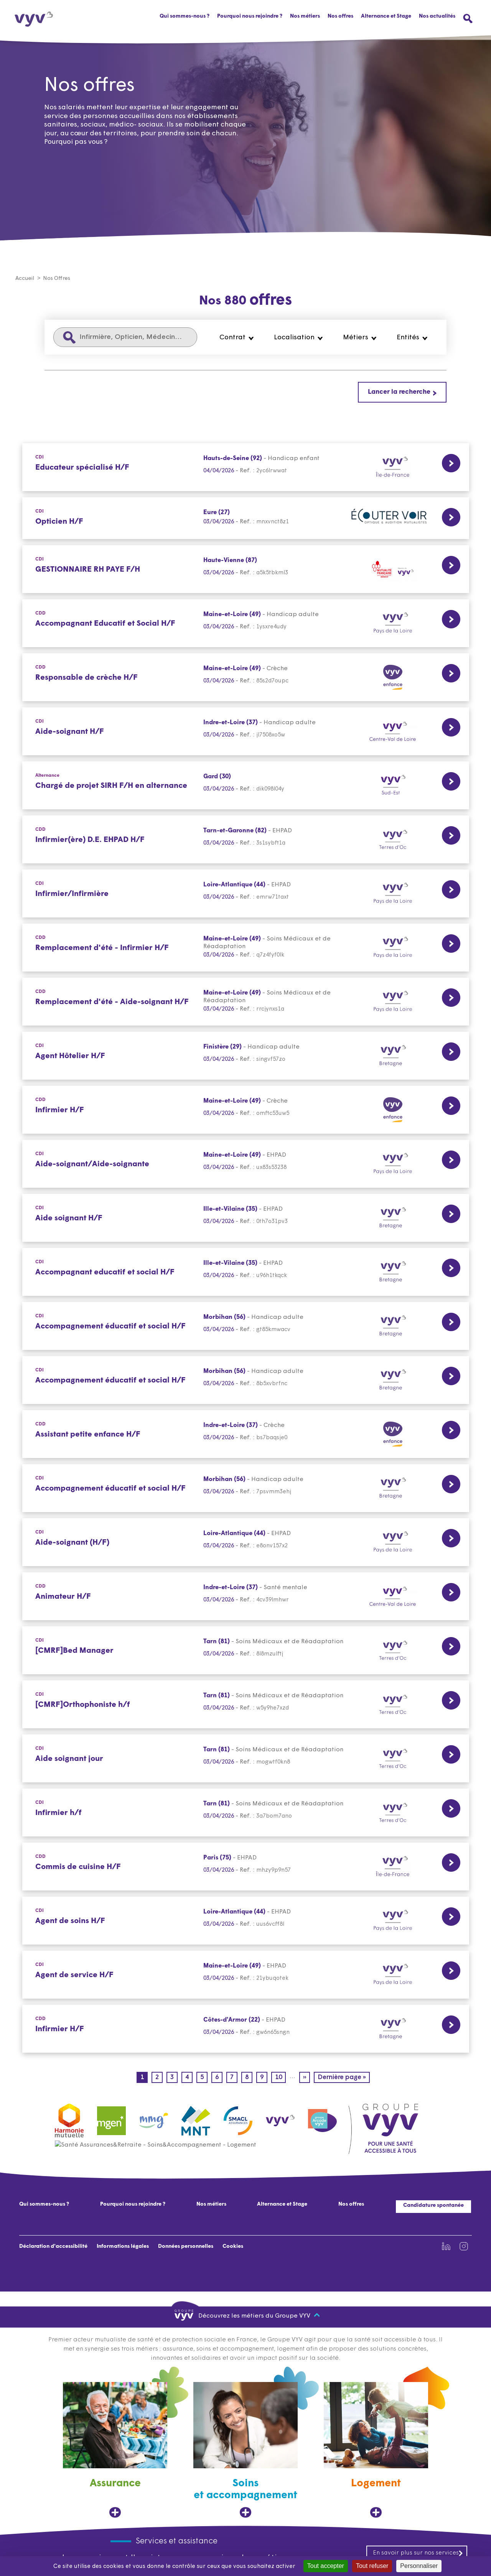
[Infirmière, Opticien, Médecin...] (125, 337)
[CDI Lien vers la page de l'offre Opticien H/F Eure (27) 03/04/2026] (245, 518)
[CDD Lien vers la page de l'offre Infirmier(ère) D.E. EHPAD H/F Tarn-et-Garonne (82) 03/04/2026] (245, 840)
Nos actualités (437, 16)
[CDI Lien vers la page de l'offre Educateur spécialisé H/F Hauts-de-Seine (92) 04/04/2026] (245, 467)
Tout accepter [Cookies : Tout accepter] (325, 2566)
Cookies (232, 2247)
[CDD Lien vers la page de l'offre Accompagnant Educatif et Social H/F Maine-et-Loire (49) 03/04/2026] (245, 623)
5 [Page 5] (204, 2078)
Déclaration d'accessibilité (53, 2247)
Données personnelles (185, 2247)
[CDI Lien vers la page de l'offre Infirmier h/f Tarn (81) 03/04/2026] (245, 1813)
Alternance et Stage (386, 16)
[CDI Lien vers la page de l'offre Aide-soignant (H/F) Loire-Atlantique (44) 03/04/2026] (245, 1542)
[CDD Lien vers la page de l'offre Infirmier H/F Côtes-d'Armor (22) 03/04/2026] (245, 2029)
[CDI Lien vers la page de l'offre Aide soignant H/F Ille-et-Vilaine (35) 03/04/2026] (245, 1218)
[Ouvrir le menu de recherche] (468, 18)
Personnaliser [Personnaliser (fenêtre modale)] (419, 2566)
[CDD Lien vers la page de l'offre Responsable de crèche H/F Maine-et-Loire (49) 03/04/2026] (245, 677)
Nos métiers (211, 2205)
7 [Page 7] (233, 2078)
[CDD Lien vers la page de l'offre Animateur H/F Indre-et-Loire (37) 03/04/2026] (245, 1596)
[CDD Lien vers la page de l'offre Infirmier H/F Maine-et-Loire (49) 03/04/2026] (245, 1110)
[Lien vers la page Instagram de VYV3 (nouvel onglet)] (463, 2246)
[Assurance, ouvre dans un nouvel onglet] (115, 2450)
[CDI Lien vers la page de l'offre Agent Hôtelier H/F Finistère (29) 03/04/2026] (245, 1056)
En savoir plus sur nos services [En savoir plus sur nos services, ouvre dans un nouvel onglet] (418, 2553)
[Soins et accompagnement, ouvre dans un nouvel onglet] (245, 2450)
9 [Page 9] (263, 2078)
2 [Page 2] (159, 2078)
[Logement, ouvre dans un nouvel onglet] (376, 2450)
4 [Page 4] (189, 2078)
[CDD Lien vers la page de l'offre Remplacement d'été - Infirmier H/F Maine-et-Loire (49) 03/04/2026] (245, 948)
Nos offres (340, 16)
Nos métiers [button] (305, 16)
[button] (236, 338)
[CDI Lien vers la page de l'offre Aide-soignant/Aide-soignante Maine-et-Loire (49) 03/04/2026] (245, 1164)
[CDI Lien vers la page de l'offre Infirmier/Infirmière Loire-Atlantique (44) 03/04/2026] (245, 894)
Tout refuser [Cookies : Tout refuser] (372, 2566)
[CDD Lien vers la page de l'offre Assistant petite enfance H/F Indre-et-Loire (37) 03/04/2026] (245, 1434)
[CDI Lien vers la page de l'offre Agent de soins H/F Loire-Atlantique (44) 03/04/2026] (245, 1921)
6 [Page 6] (218, 2078)
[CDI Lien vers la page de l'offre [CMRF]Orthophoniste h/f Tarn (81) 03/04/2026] (245, 1705)
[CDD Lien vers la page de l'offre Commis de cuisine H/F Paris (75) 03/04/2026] (245, 1867)
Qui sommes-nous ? (184, 16)
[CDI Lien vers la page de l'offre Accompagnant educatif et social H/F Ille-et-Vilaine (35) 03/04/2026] (245, 1272)
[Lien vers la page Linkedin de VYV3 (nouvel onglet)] (446, 2246)
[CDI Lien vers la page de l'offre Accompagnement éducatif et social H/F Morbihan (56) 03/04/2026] (245, 1326)
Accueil (24, 279)
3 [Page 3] (174, 2078)
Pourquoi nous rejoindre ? (249, 16)
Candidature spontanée (433, 2206)
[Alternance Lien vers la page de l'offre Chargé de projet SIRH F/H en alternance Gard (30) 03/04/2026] (245, 786)
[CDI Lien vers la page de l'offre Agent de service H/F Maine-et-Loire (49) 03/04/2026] (245, 1975)
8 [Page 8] (248, 2078)
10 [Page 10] (280, 2078)
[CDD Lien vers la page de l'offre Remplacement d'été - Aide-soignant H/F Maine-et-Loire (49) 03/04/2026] (245, 1002)
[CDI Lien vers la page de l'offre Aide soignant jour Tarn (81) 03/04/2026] (245, 1759)
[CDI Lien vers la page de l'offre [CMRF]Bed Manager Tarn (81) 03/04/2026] (245, 1650)
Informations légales (123, 2247)
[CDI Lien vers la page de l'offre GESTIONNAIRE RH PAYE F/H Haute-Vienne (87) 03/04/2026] (245, 569)
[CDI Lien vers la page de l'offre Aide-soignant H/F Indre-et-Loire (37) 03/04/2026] (245, 732)
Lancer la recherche (399, 392)
